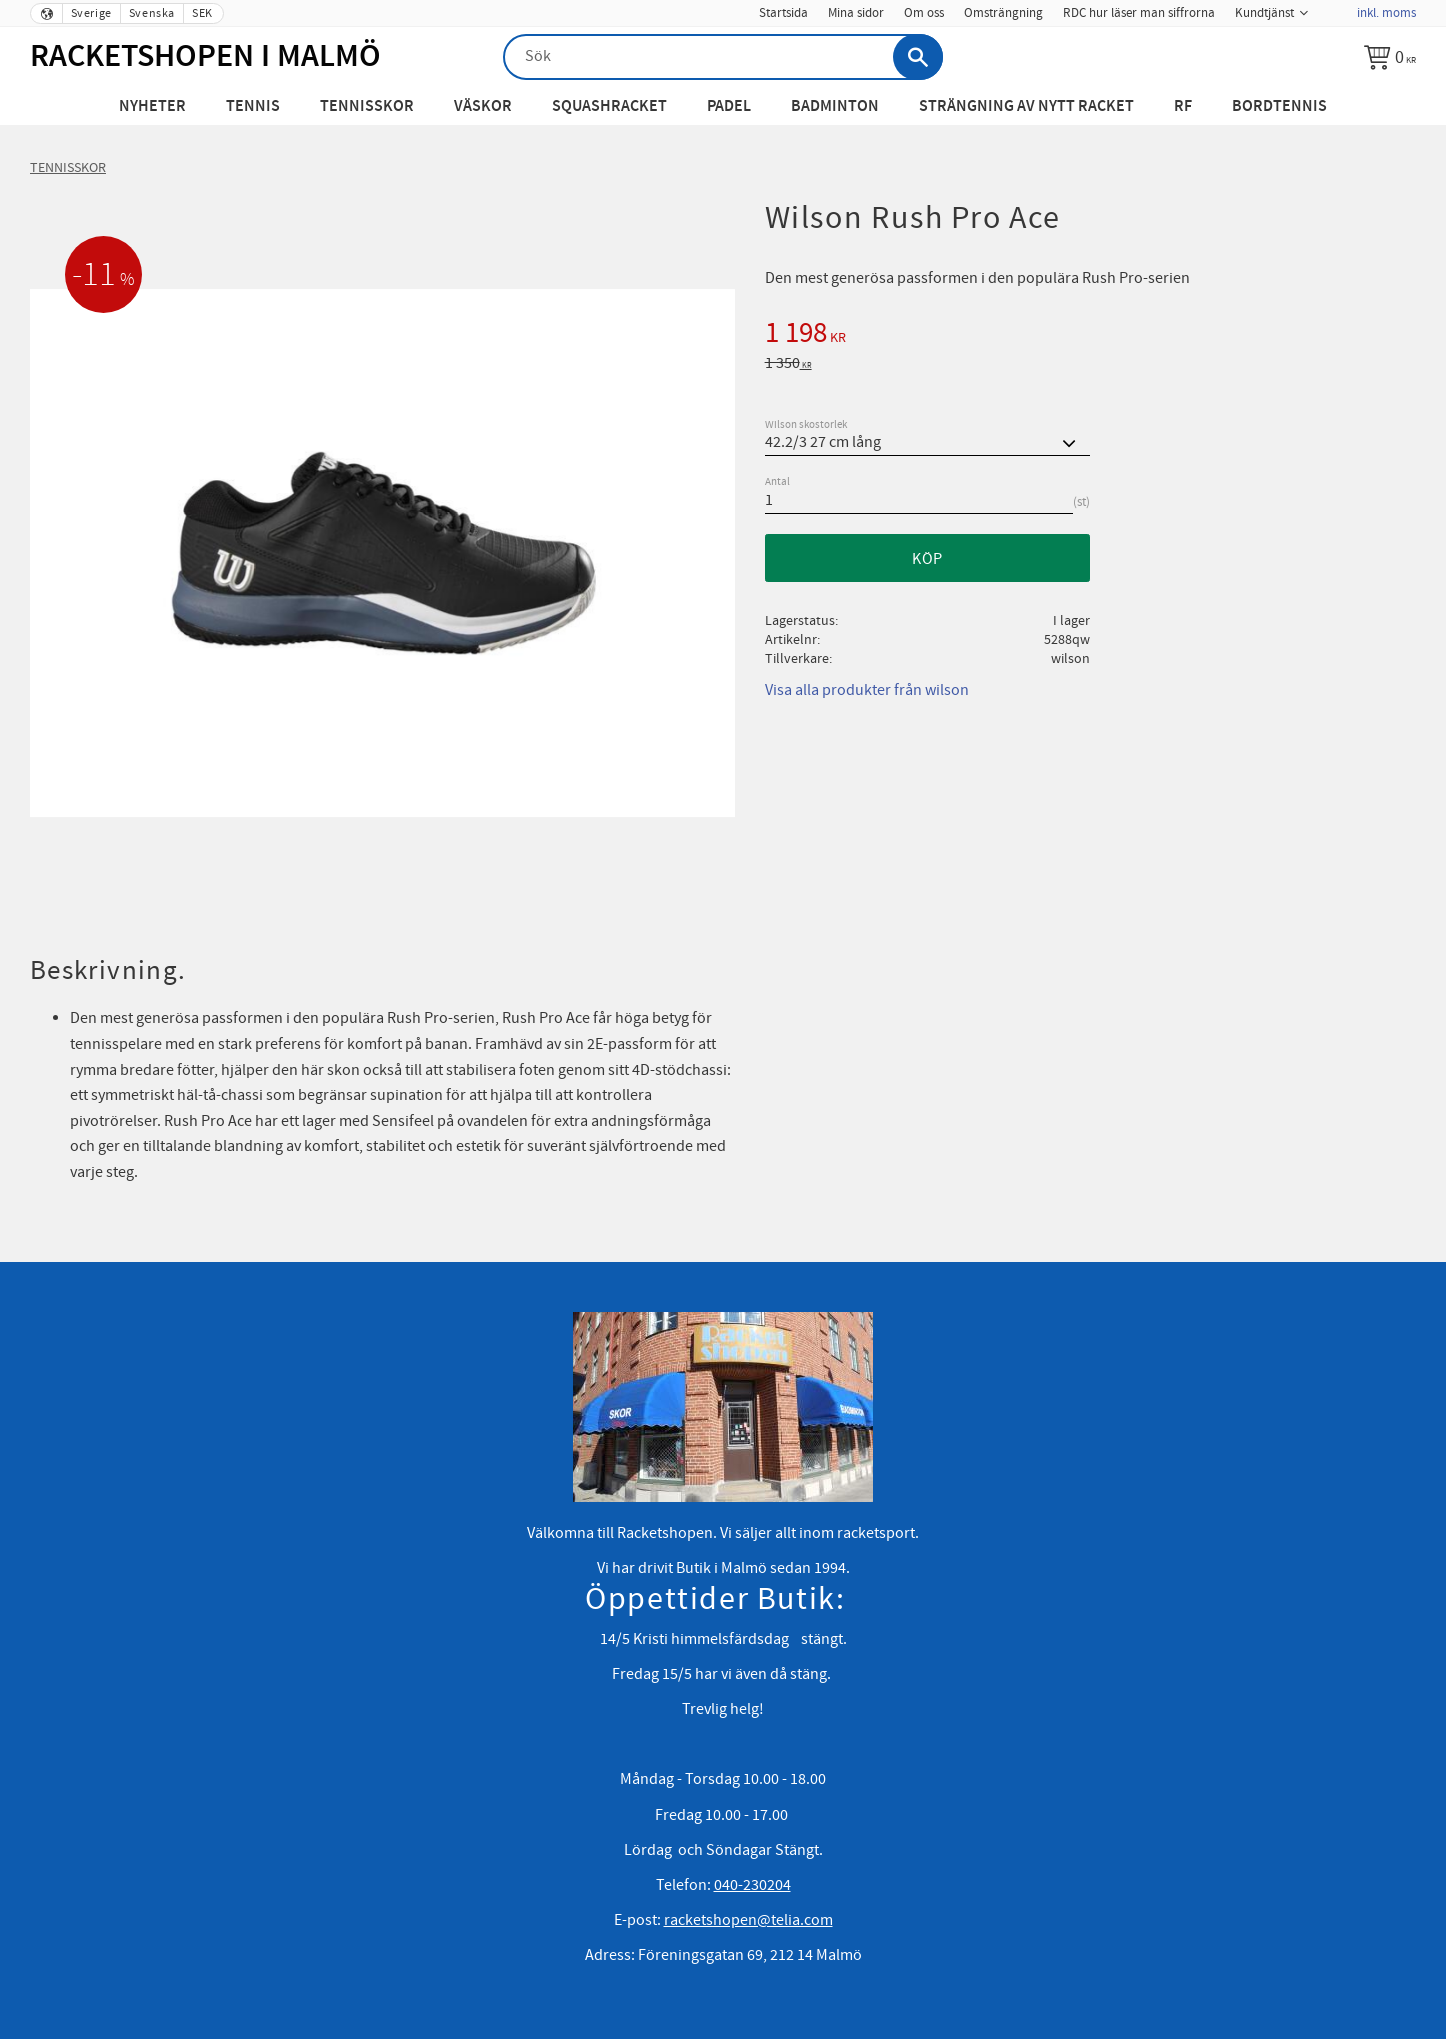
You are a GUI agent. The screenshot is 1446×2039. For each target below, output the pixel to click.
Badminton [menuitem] (835, 106)
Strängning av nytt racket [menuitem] (1026, 106)
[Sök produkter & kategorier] (723, 57)
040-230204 (752, 1885)
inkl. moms (1386, 13)
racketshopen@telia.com (748, 1920)
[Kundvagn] (1390, 57)
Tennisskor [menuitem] (367, 106)
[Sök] (918, 57)
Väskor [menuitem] (483, 106)
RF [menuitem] (1183, 106)
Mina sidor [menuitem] (856, 13)
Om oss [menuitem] (924, 13)
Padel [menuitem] (729, 106)
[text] (1090, 336)
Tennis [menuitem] (253, 106)
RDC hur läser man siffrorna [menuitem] (1139, 13)
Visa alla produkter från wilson (867, 690)
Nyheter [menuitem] (152, 106)
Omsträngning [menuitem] (1003, 13)
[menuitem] (1332, 7)
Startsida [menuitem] (783, 13)
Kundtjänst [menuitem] (1264, 13)
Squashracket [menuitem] (609, 106)
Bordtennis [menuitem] (1279, 106)
